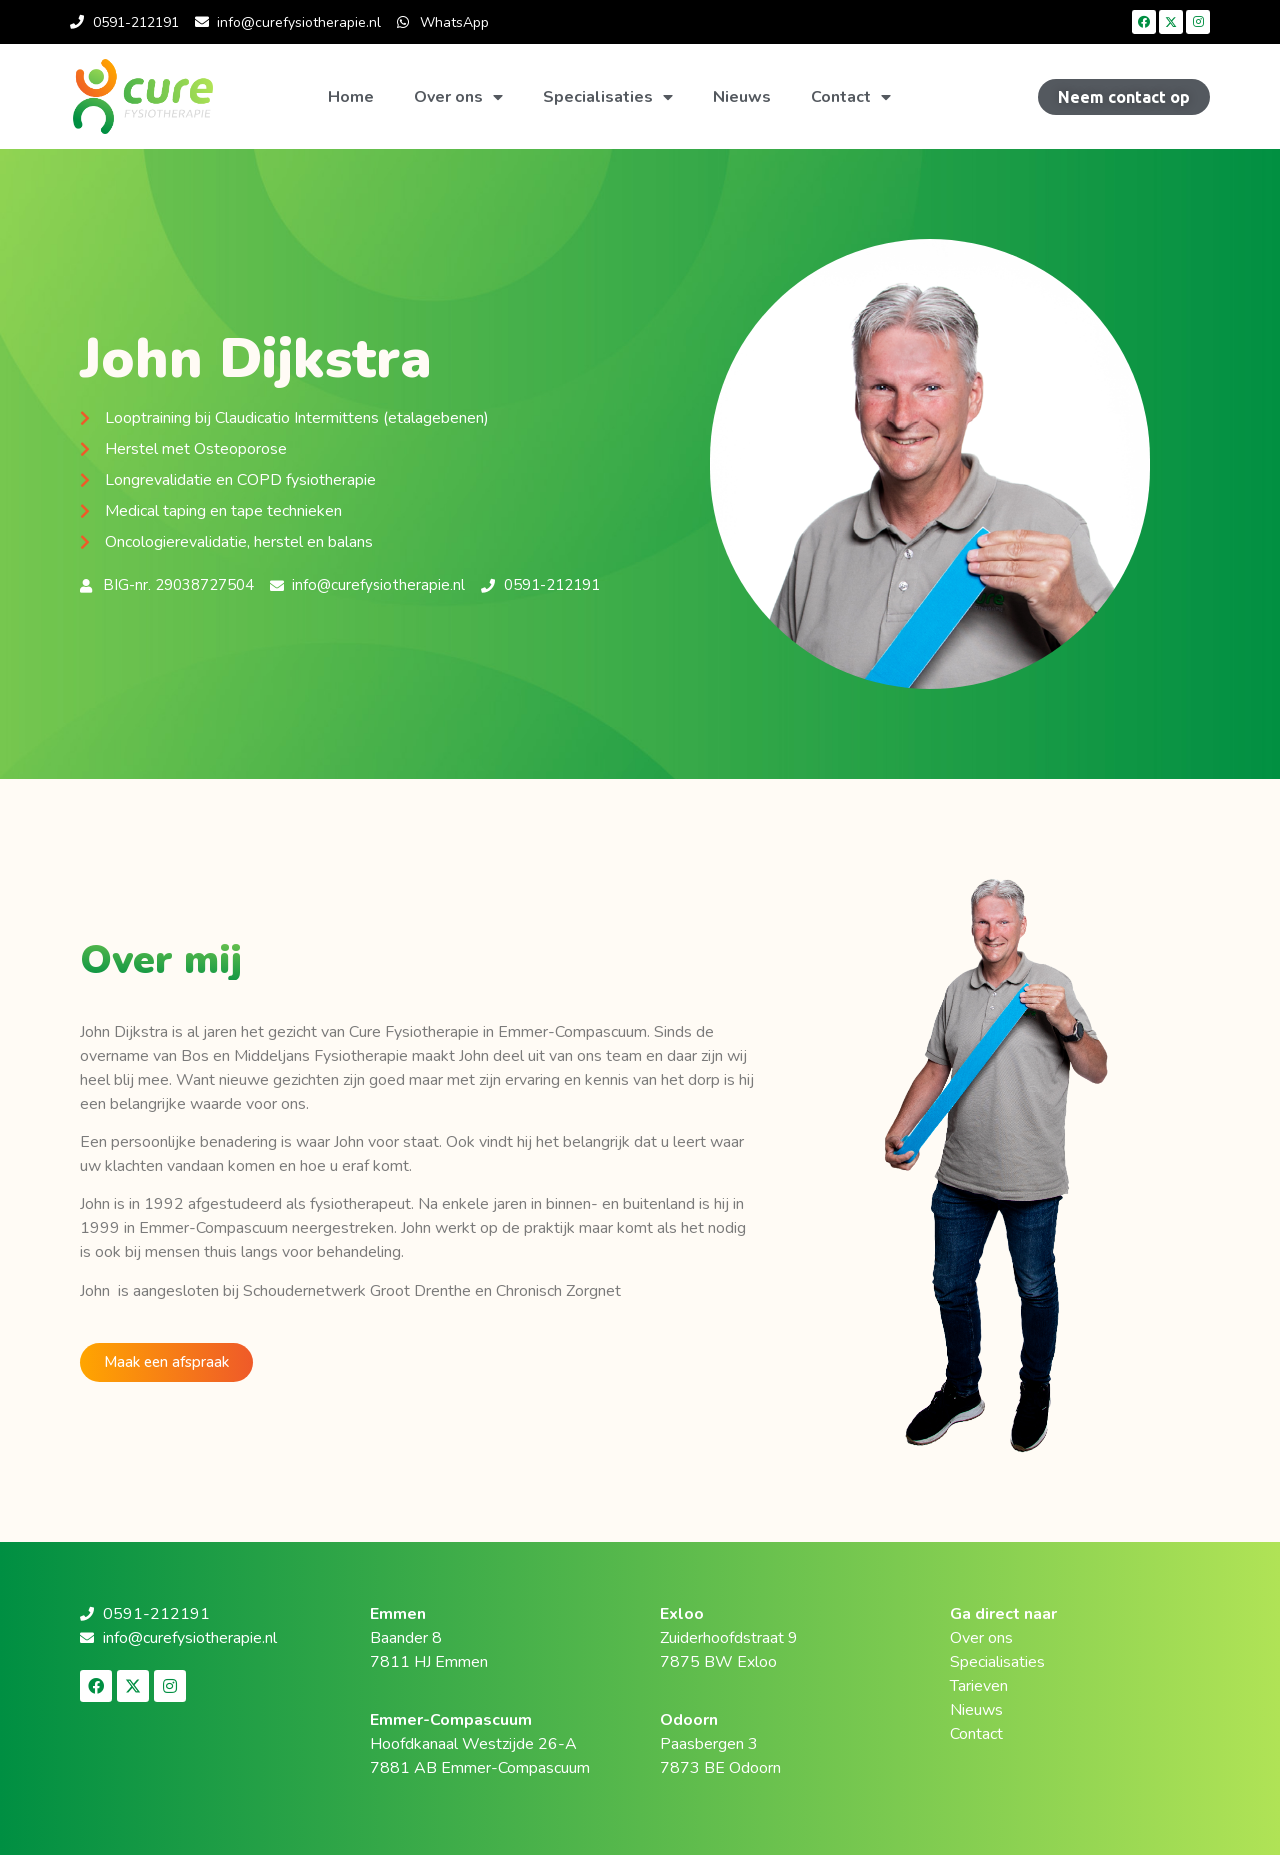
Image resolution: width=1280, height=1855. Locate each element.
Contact (851, 97)
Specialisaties (608, 97)
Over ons (458, 97)
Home (351, 97)
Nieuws (742, 97)
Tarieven (979, 1686)
